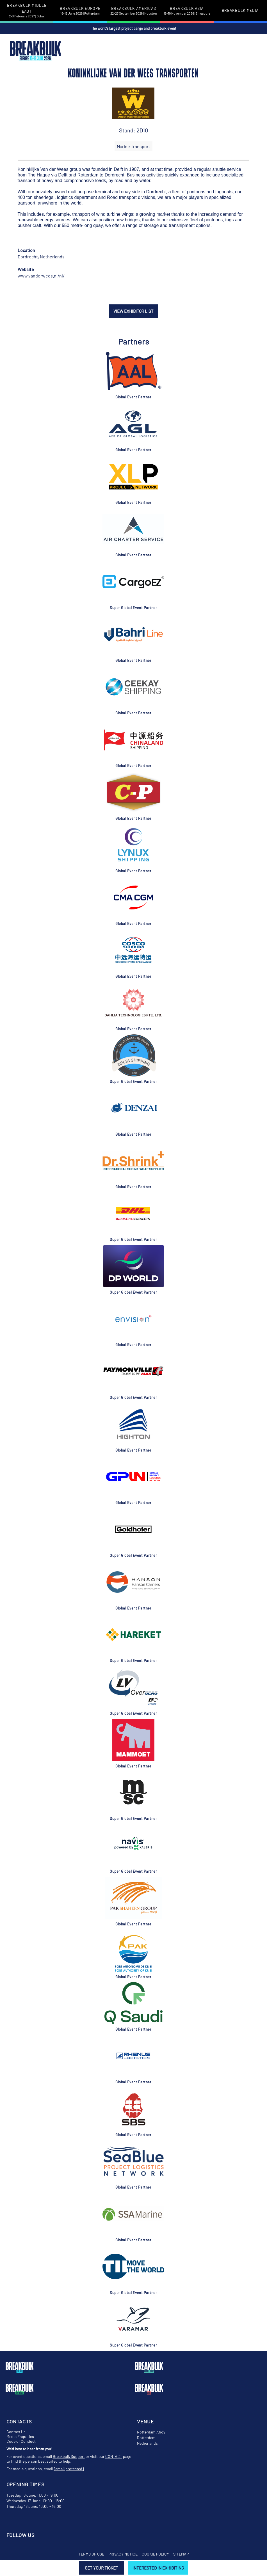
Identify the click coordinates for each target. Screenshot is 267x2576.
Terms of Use (91, 2554)
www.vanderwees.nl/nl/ (41, 275)
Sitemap (181, 2554)
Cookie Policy (155, 2554)
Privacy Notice (123, 2554)
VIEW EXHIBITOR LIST (133, 311)
